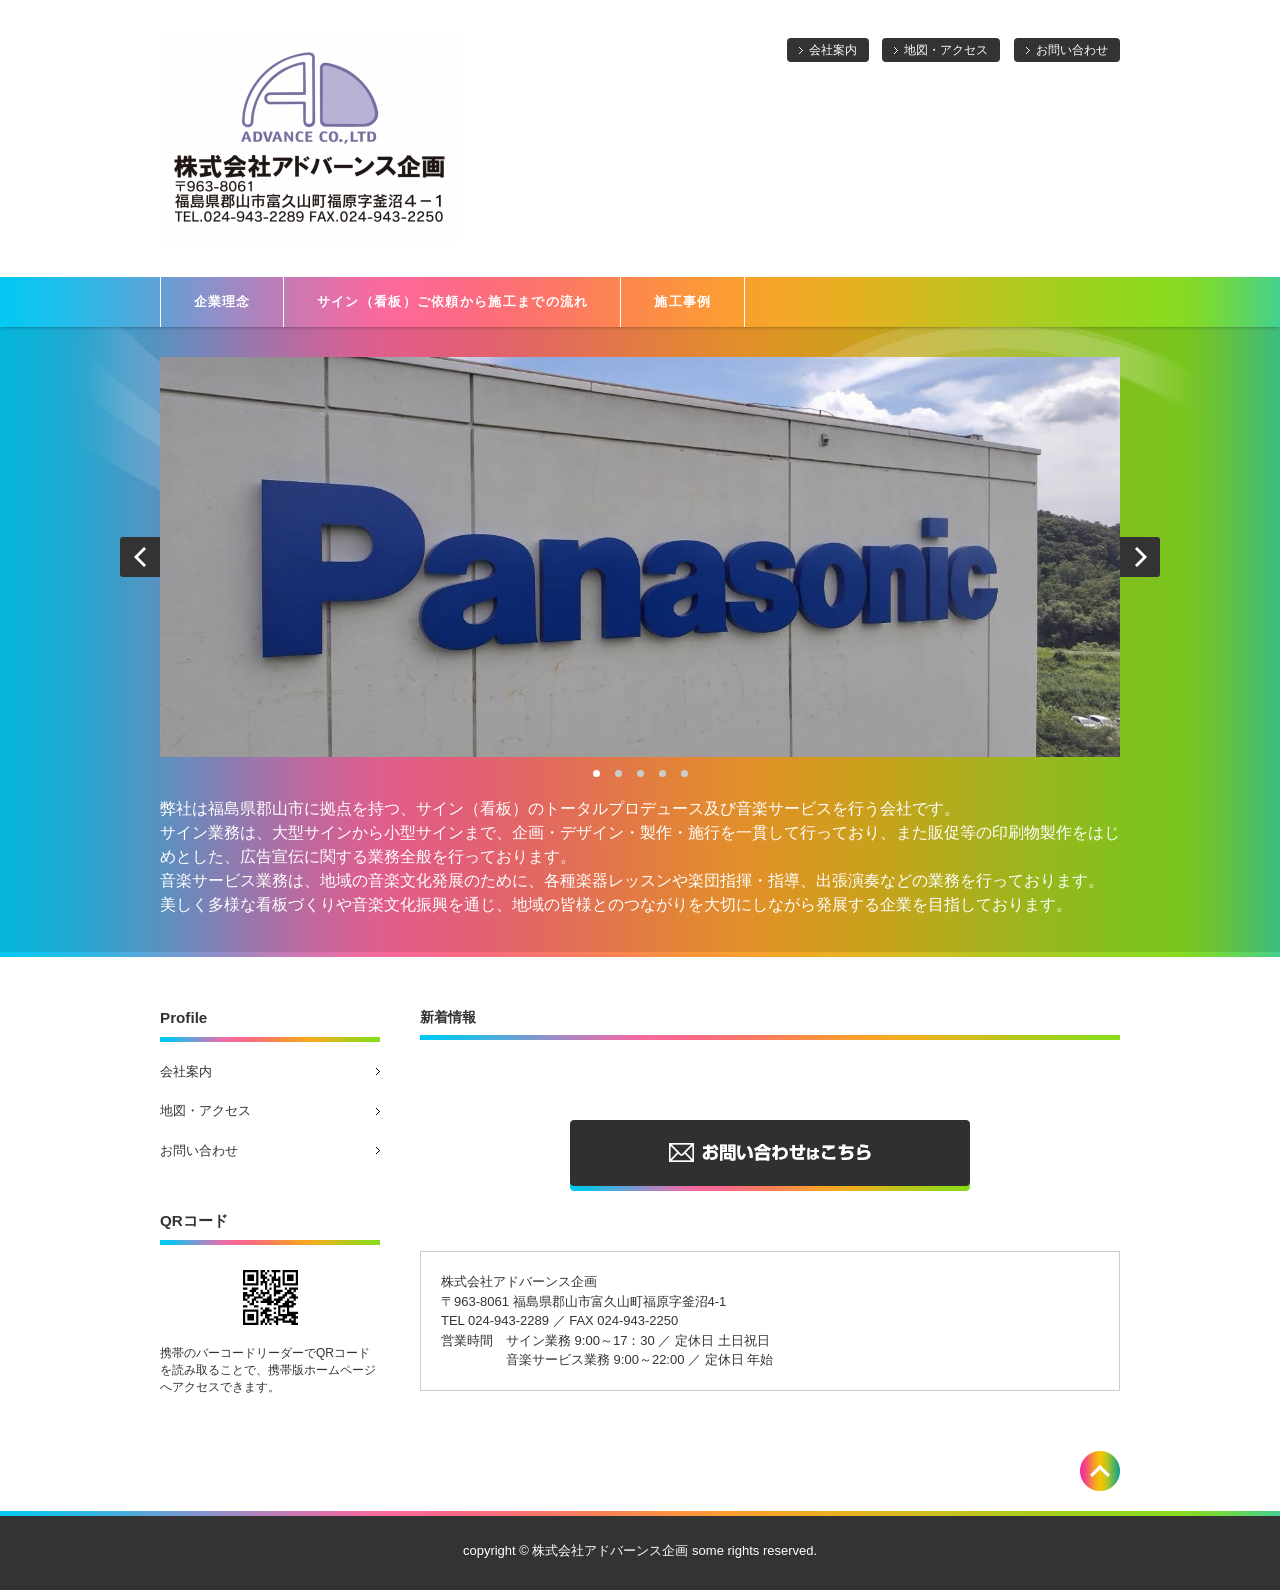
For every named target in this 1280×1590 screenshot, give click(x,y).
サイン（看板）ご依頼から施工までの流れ (453, 301)
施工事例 (682, 301)
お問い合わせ (1072, 50)
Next (1140, 557)
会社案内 (833, 50)
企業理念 (222, 301)
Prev (140, 557)
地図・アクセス (946, 50)
